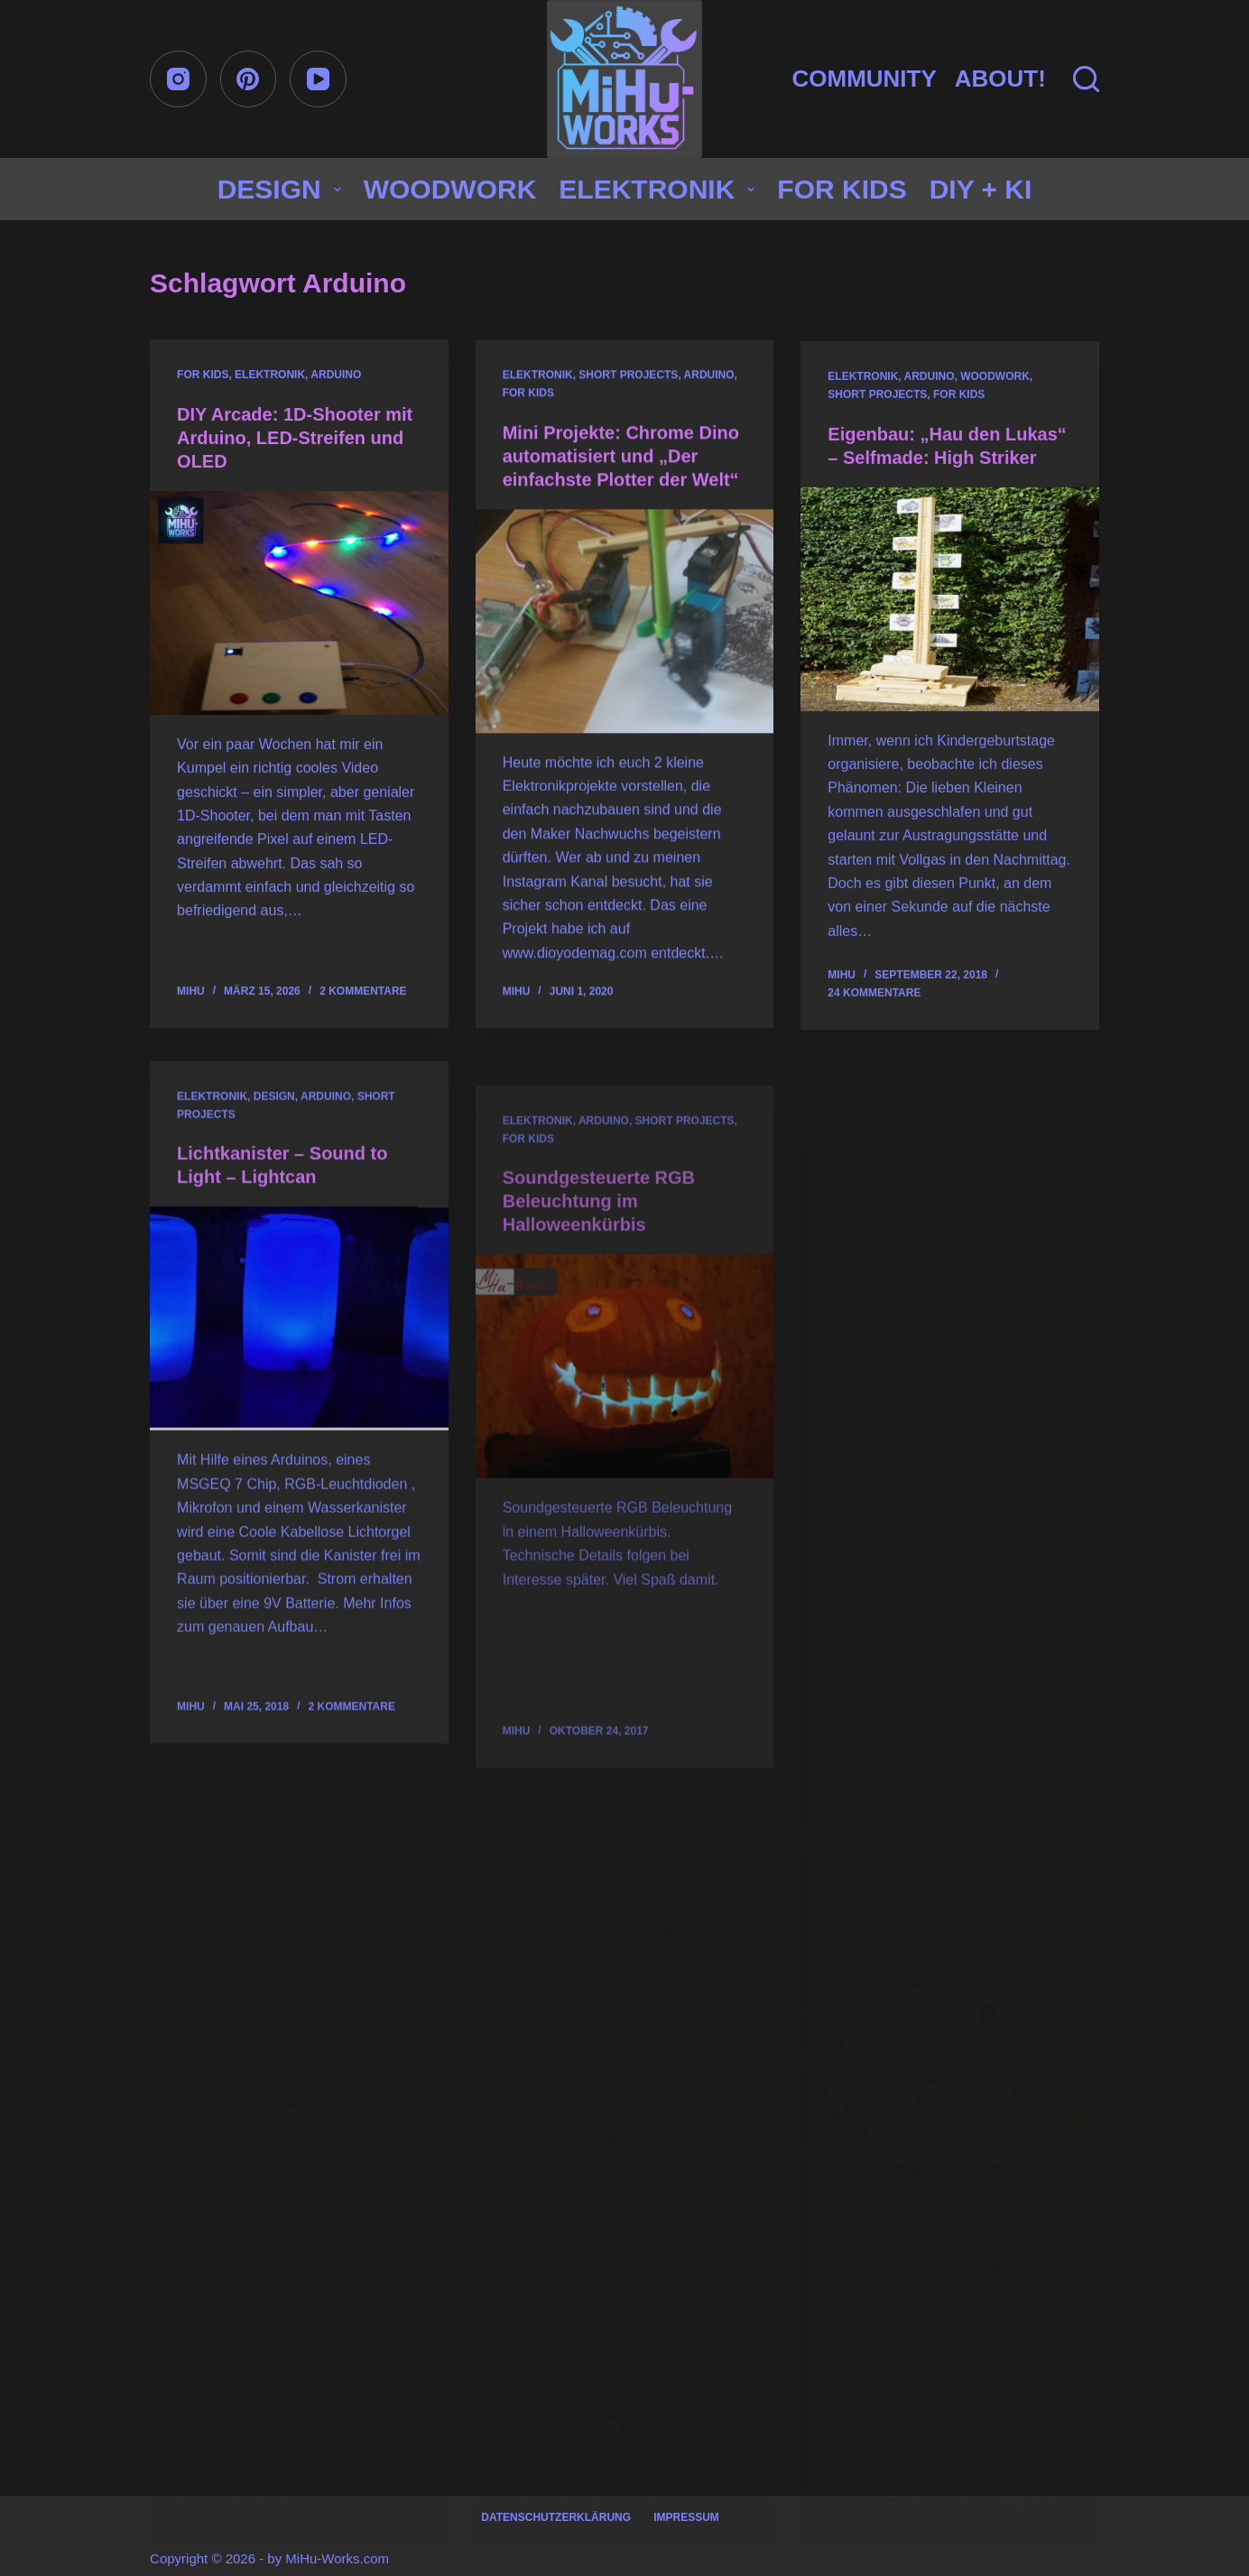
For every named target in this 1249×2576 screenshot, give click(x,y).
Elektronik (660, 189)
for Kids (841, 189)
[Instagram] (178, 79)
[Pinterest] (248, 79)
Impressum (686, 2517)
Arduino (335, 375)
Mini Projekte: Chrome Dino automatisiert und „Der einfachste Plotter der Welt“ (621, 460)
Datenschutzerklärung (556, 2517)
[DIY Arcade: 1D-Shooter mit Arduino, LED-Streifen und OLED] (299, 604)
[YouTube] (318, 79)
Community (863, 78)
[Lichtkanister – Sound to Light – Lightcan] (299, 1393)
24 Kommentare (874, 1016)
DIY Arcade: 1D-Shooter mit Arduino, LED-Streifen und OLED (294, 438)
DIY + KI (981, 189)
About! (1000, 78)
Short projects (628, 380)
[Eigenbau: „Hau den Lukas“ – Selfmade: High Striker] (949, 622)
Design (282, 189)
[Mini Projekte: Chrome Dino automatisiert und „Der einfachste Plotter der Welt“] (625, 625)
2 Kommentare (362, 992)
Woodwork (450, 189)
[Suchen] (1086, 79)
